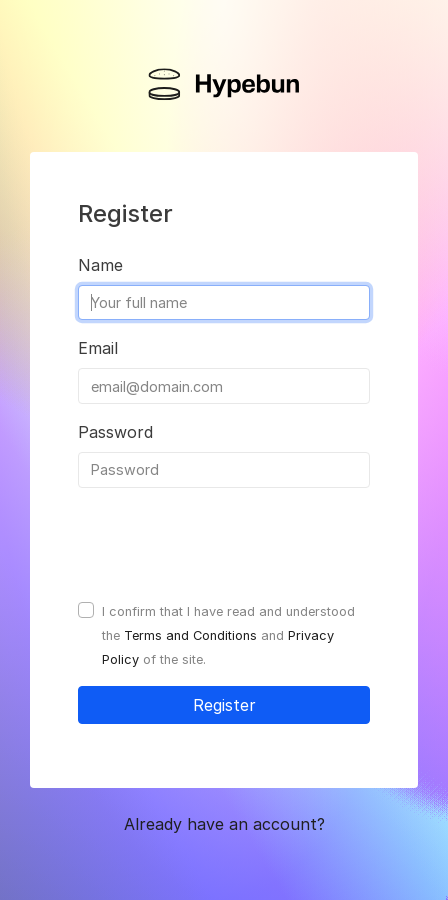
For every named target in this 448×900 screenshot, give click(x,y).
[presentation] (230, 543)
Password (115, 432)
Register (224, 705)
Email (98, 348)
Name (100, 265)
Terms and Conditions (190, 635)
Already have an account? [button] (224, 824)
